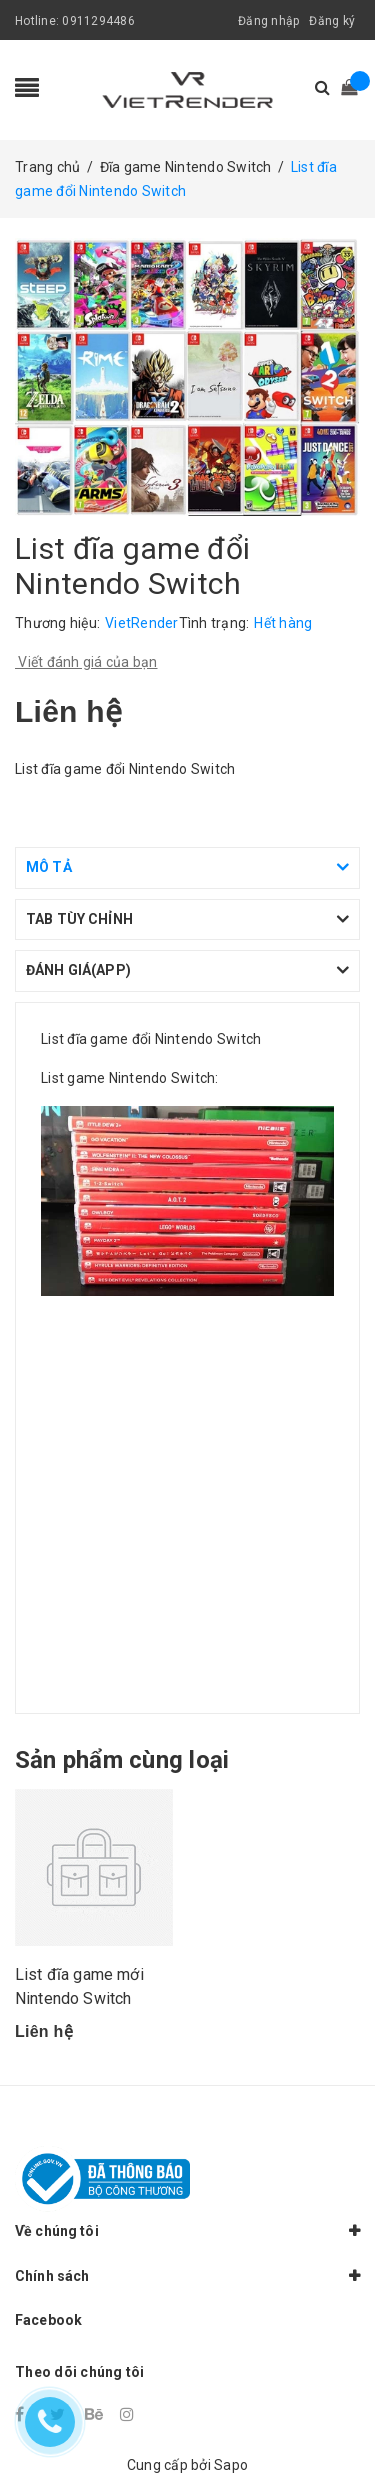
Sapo (231, 2465)
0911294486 (98, 21)
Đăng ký (332, 21)
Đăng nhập (268, 21)
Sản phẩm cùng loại (122, 1760)
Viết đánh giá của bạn (86, 662)
